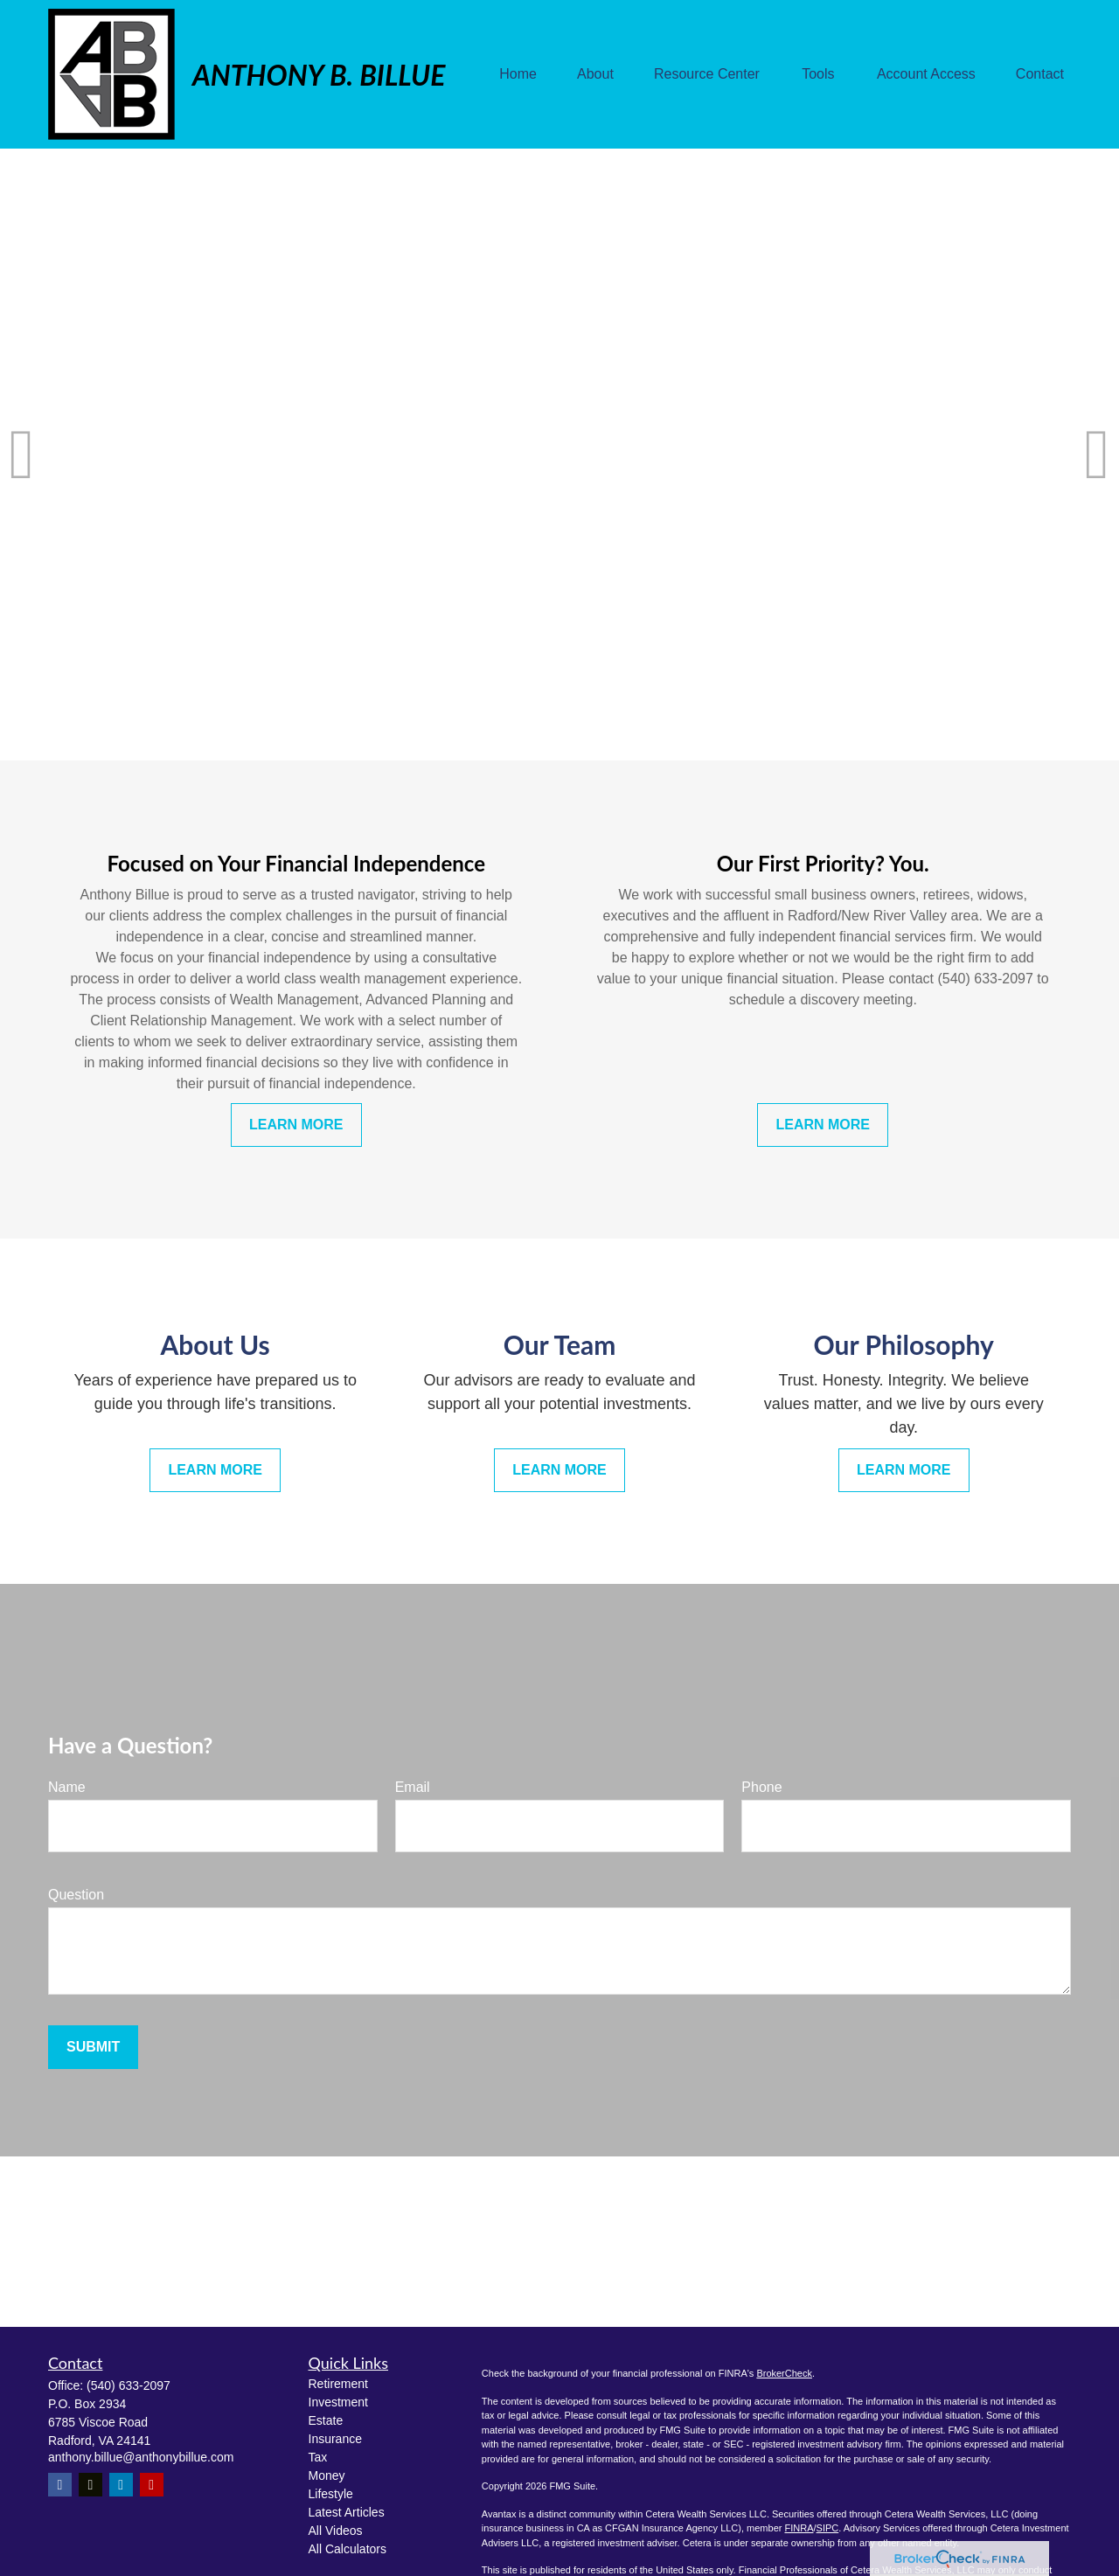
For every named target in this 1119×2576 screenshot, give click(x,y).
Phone (761, 1787)
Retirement (338, 2384)
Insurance (335, 2439)
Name (67, 1787)
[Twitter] (90, 2484)
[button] (518, 74)
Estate (326, 2420)
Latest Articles (347, 2512)
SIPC (828, 2528)
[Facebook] (60, 2484)
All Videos (336, 2531)
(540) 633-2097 (128, 2385)
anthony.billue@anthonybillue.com (140, 2457)
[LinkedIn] (121, 2484)
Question (76, 1894)
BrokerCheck (784, 2373)
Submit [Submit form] (93, 2046)
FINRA (798, 2528)
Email (412, 1787)
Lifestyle (331, 2494)
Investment (338, 2402)
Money (327, 2475)
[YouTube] (151, 2484)
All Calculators (347, 2549)
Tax (318, 2457)
